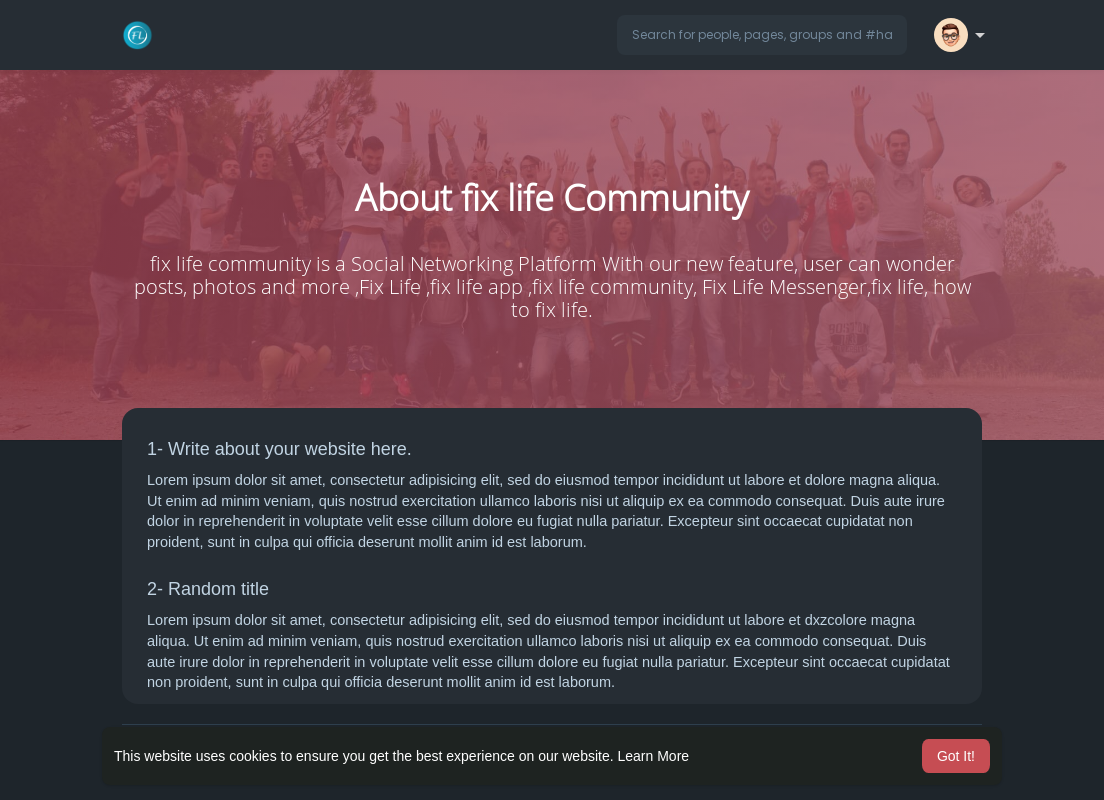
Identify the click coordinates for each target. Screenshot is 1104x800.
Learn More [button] (654, 756)
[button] (762, 35)
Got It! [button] (956, 756)
